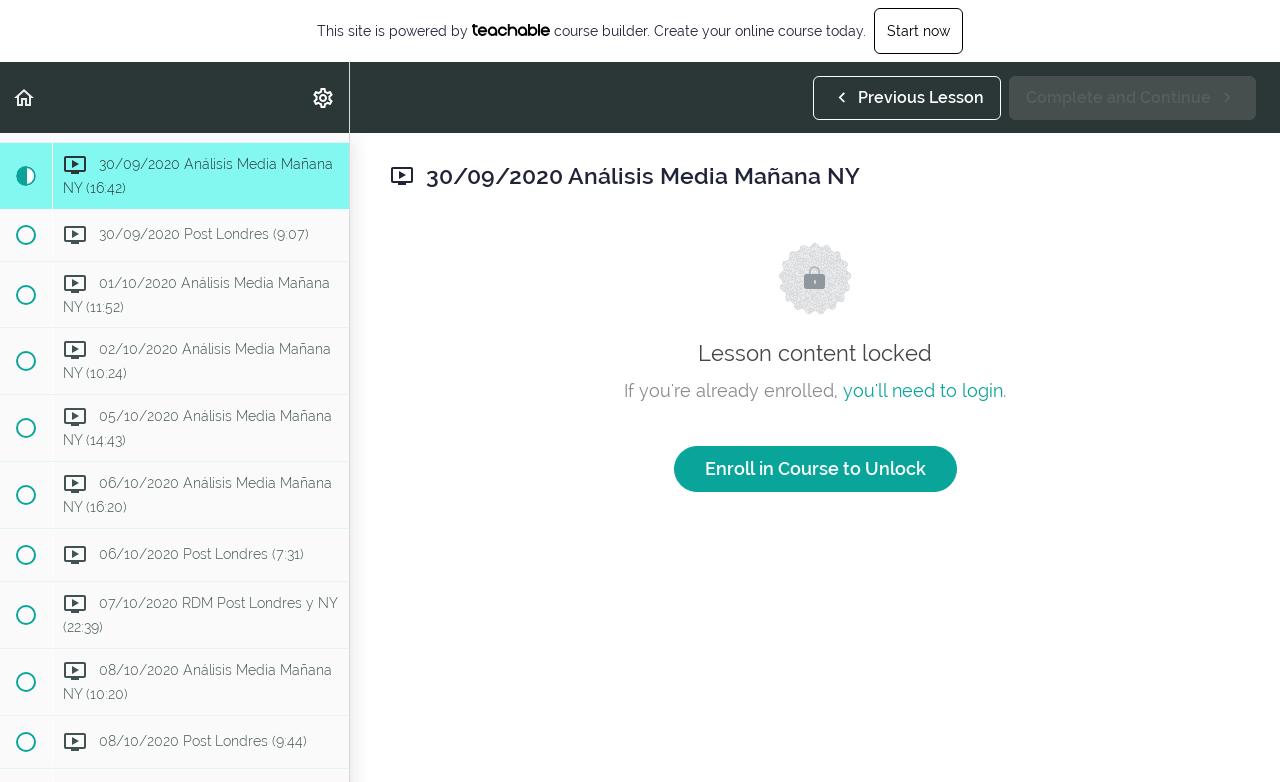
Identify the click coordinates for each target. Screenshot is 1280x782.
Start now (918, 31)
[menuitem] (324, 97)
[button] (25, 97)
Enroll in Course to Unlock (815, 468)
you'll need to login (923, 390)
